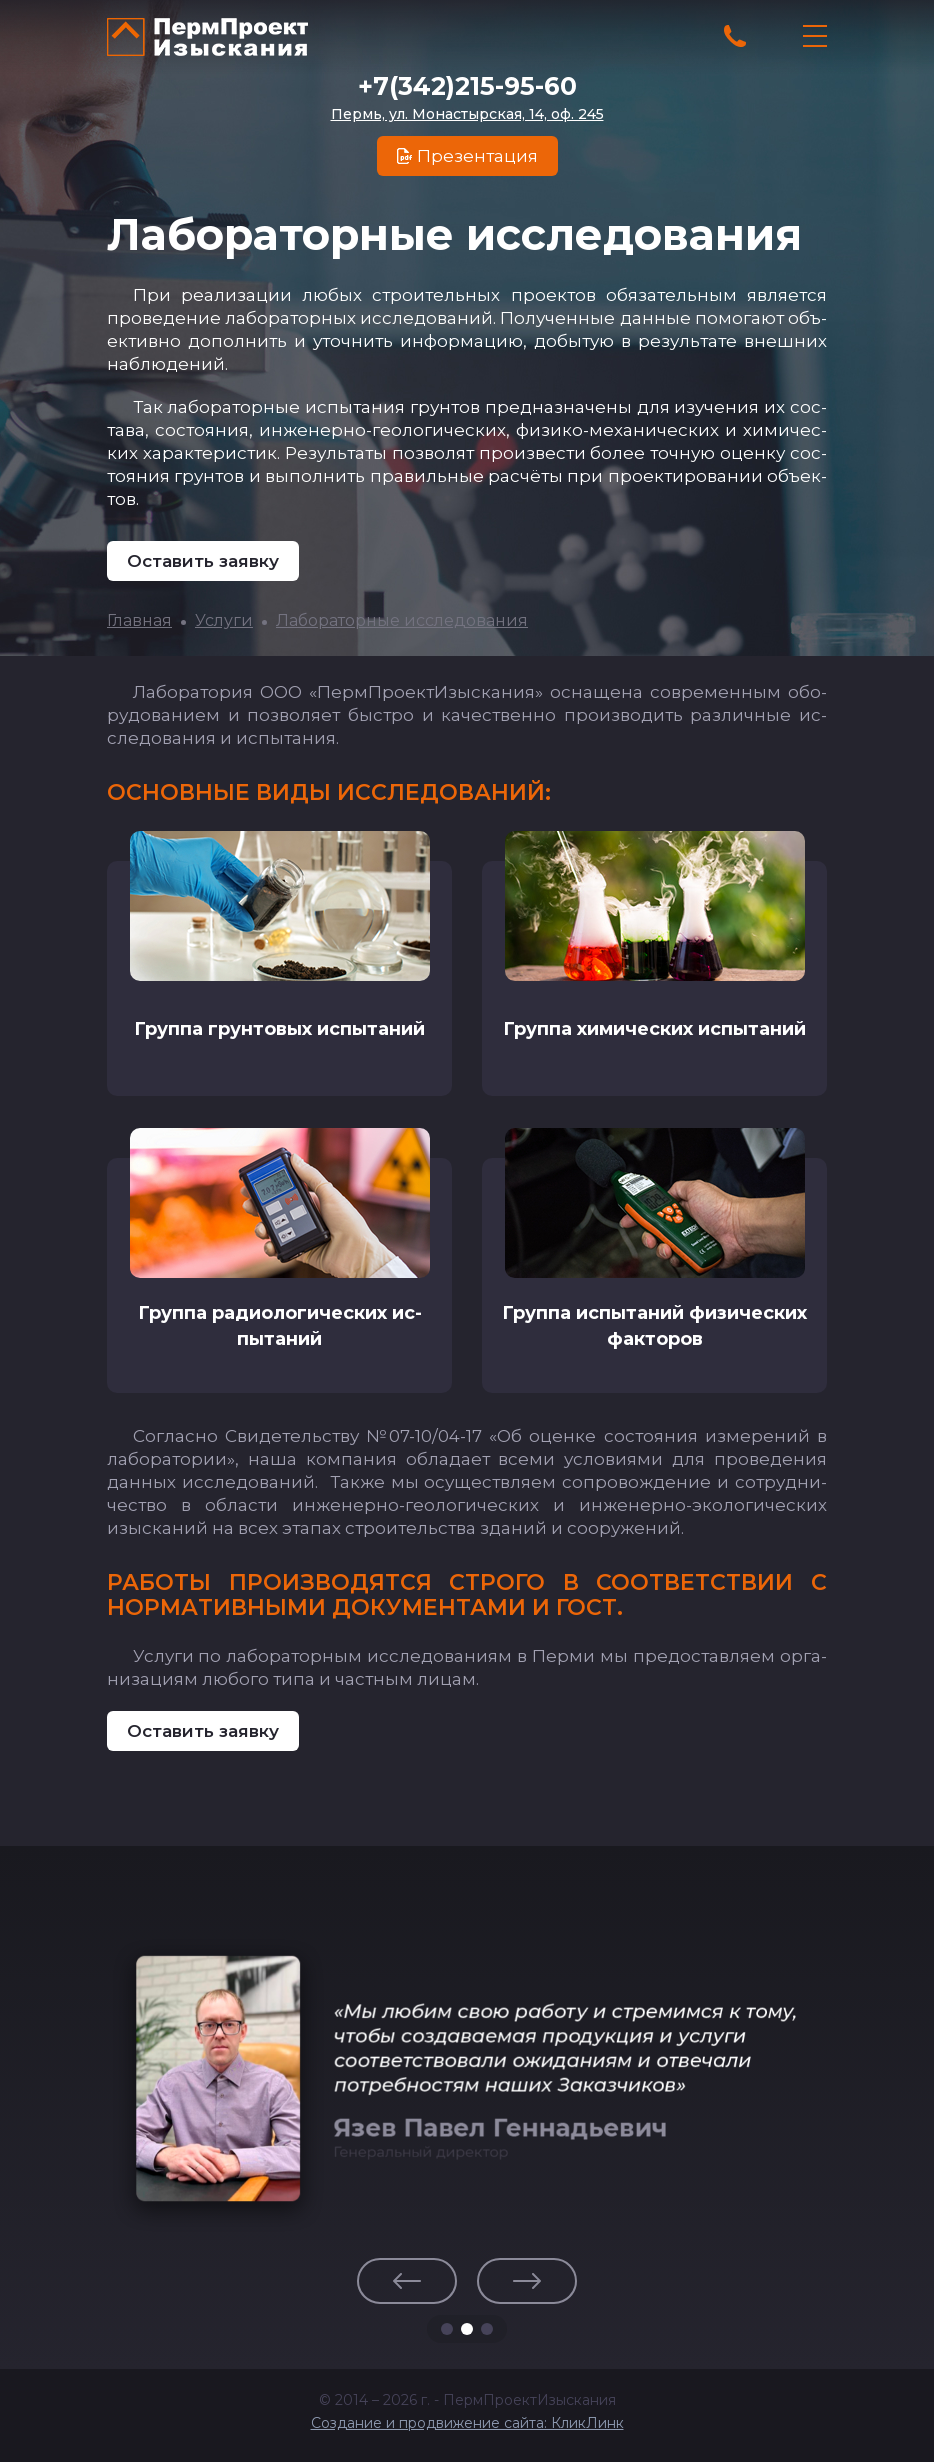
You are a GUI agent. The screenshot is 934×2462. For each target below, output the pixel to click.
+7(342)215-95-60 (467, 86)
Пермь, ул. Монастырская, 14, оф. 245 (467, 114)
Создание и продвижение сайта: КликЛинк (467, 2419)
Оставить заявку (203, 561)
